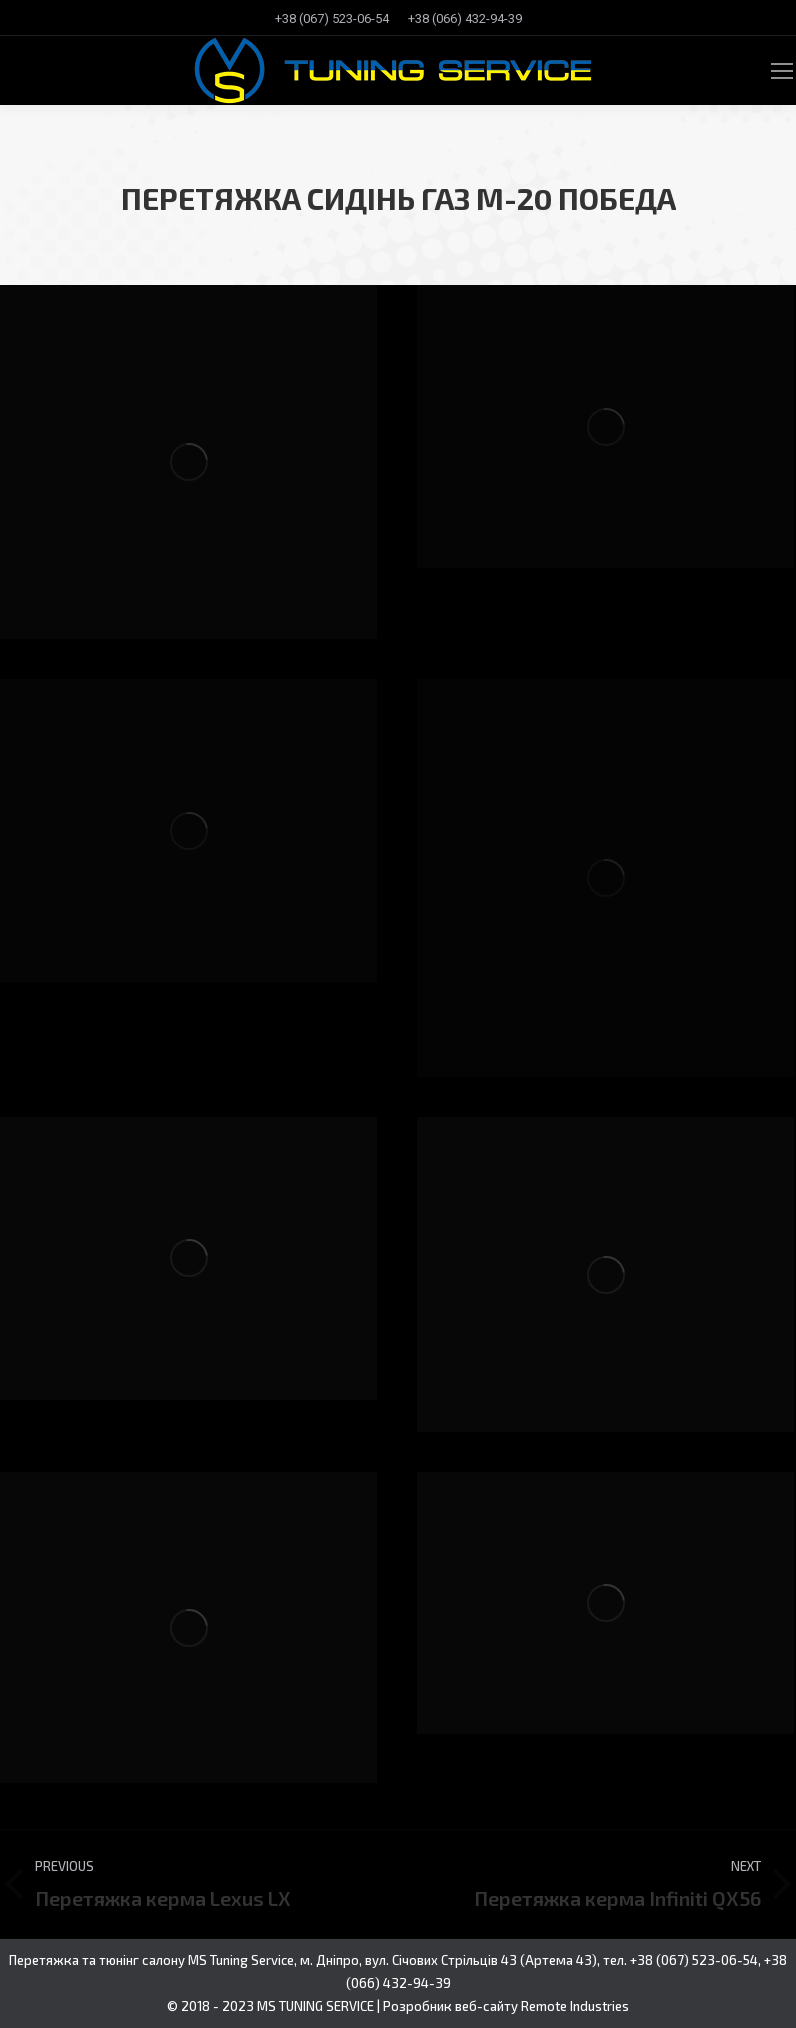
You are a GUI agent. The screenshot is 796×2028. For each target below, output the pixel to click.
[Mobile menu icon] (782, 71)
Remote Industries (575, 2006)
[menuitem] (332, 18)
